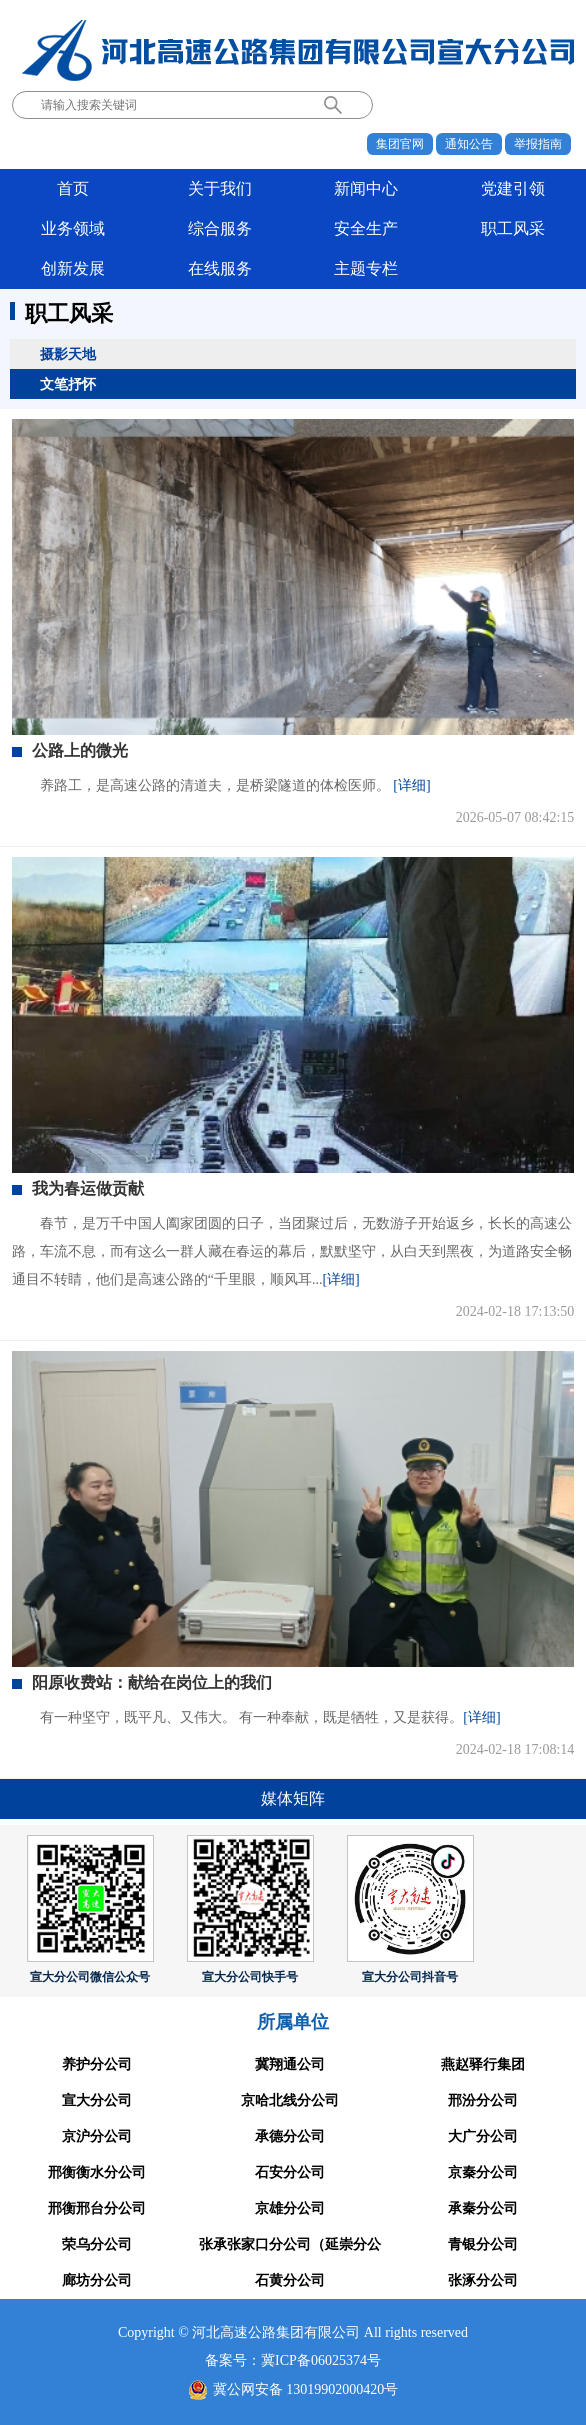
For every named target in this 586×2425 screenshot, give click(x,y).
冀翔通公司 (290, 2064)
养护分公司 (97, 2064)
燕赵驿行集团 (483, 2064)
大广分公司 (483, 2136)
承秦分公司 (483, 2208)
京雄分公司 (290, 2208)
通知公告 (469, 144)
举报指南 (538, 144)
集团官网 (400, 144)
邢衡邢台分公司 (97, 2208)
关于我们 (220, 188)
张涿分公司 (483, 2280)
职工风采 (513, 228)
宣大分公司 (97, 2100)
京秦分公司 (483, 2172)
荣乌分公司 (97, 2244)
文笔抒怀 (68, 384)
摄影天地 (68, 354)
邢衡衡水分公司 (97, 2172)
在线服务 (220, 268)
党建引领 (513, 188)
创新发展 (73, 268)
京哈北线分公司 (290, 2100)
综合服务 (220, 228)
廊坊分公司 (97, 2280)
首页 (73, 188)
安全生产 (366, 228)
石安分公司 (290, 2172)
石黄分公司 (290, 2280)
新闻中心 (366, 188)
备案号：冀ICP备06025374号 (293, 2360)
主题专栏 (366, 268)
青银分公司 (483, 2244)
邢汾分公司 (483, 2100)
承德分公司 (290, 2136)
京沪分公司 (97, 2136)
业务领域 (73, 228)
